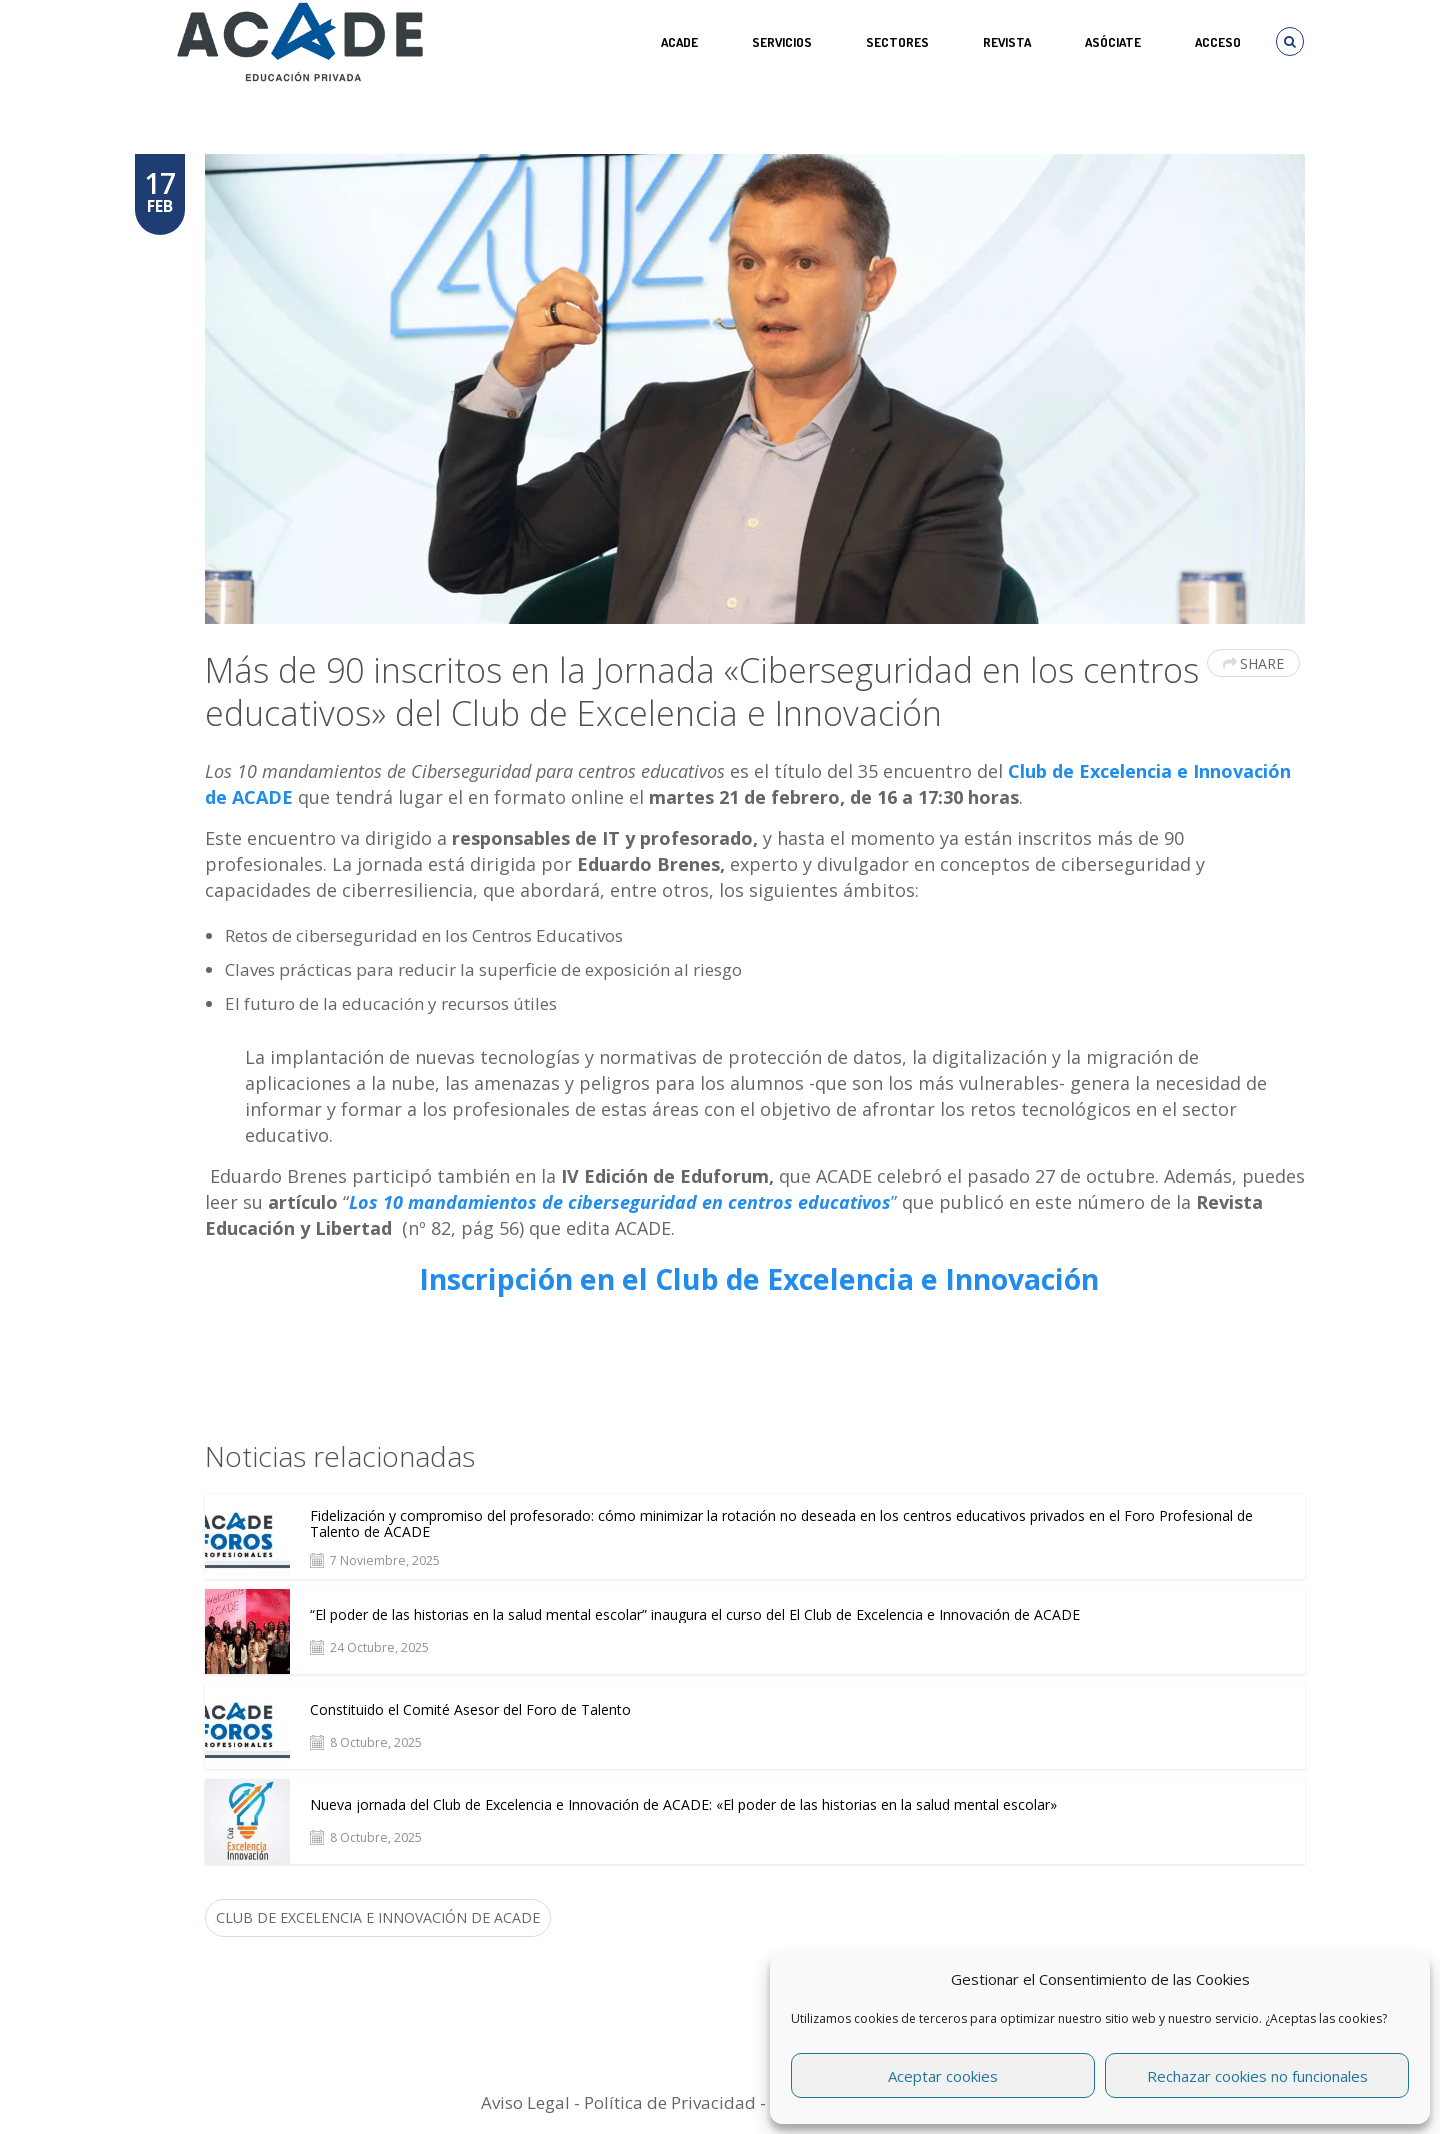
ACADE (679, 42)
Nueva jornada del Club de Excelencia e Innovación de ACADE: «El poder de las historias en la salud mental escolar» (683, 1805)
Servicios (782, 42)
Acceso (1218, 42)
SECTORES (897, 42)
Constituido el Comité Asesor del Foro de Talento (470, 1710)
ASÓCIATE (1113, 42)
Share (1253, 663)
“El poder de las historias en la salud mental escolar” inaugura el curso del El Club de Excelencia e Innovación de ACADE (695, 1615)
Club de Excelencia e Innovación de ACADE (378, 1917)
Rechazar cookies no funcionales (1257, 2076)
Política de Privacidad (670, 2102)
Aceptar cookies (943, 2076)
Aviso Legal (525, 2102)
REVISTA (1007, 42)
